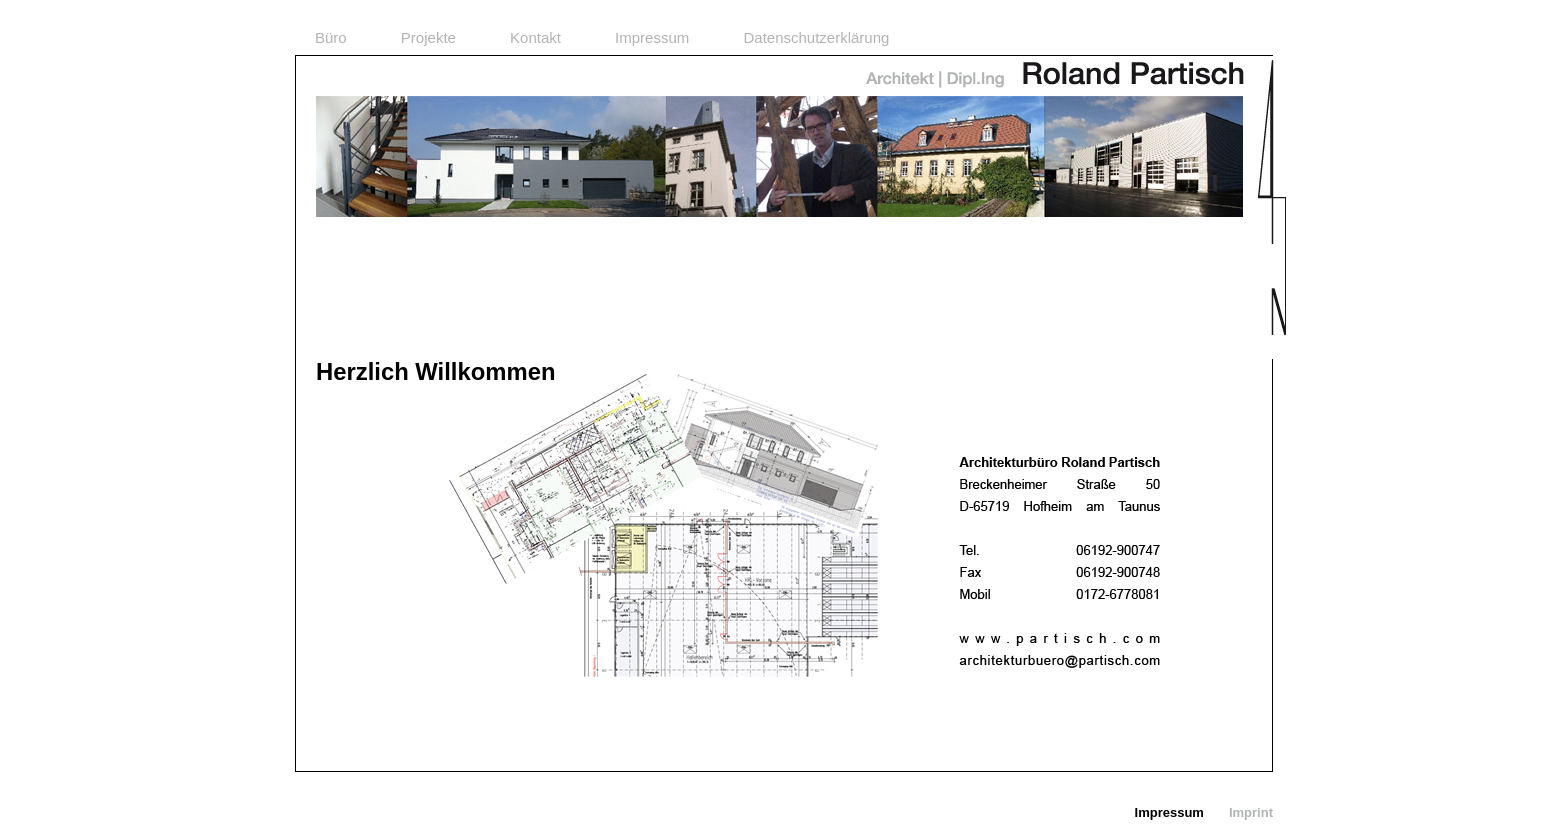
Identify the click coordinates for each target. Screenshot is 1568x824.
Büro (331, 37)
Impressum (652, 37)
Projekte (428, 37)
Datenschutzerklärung (816, 37)
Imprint (1251, 812)
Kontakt (535, 37)
